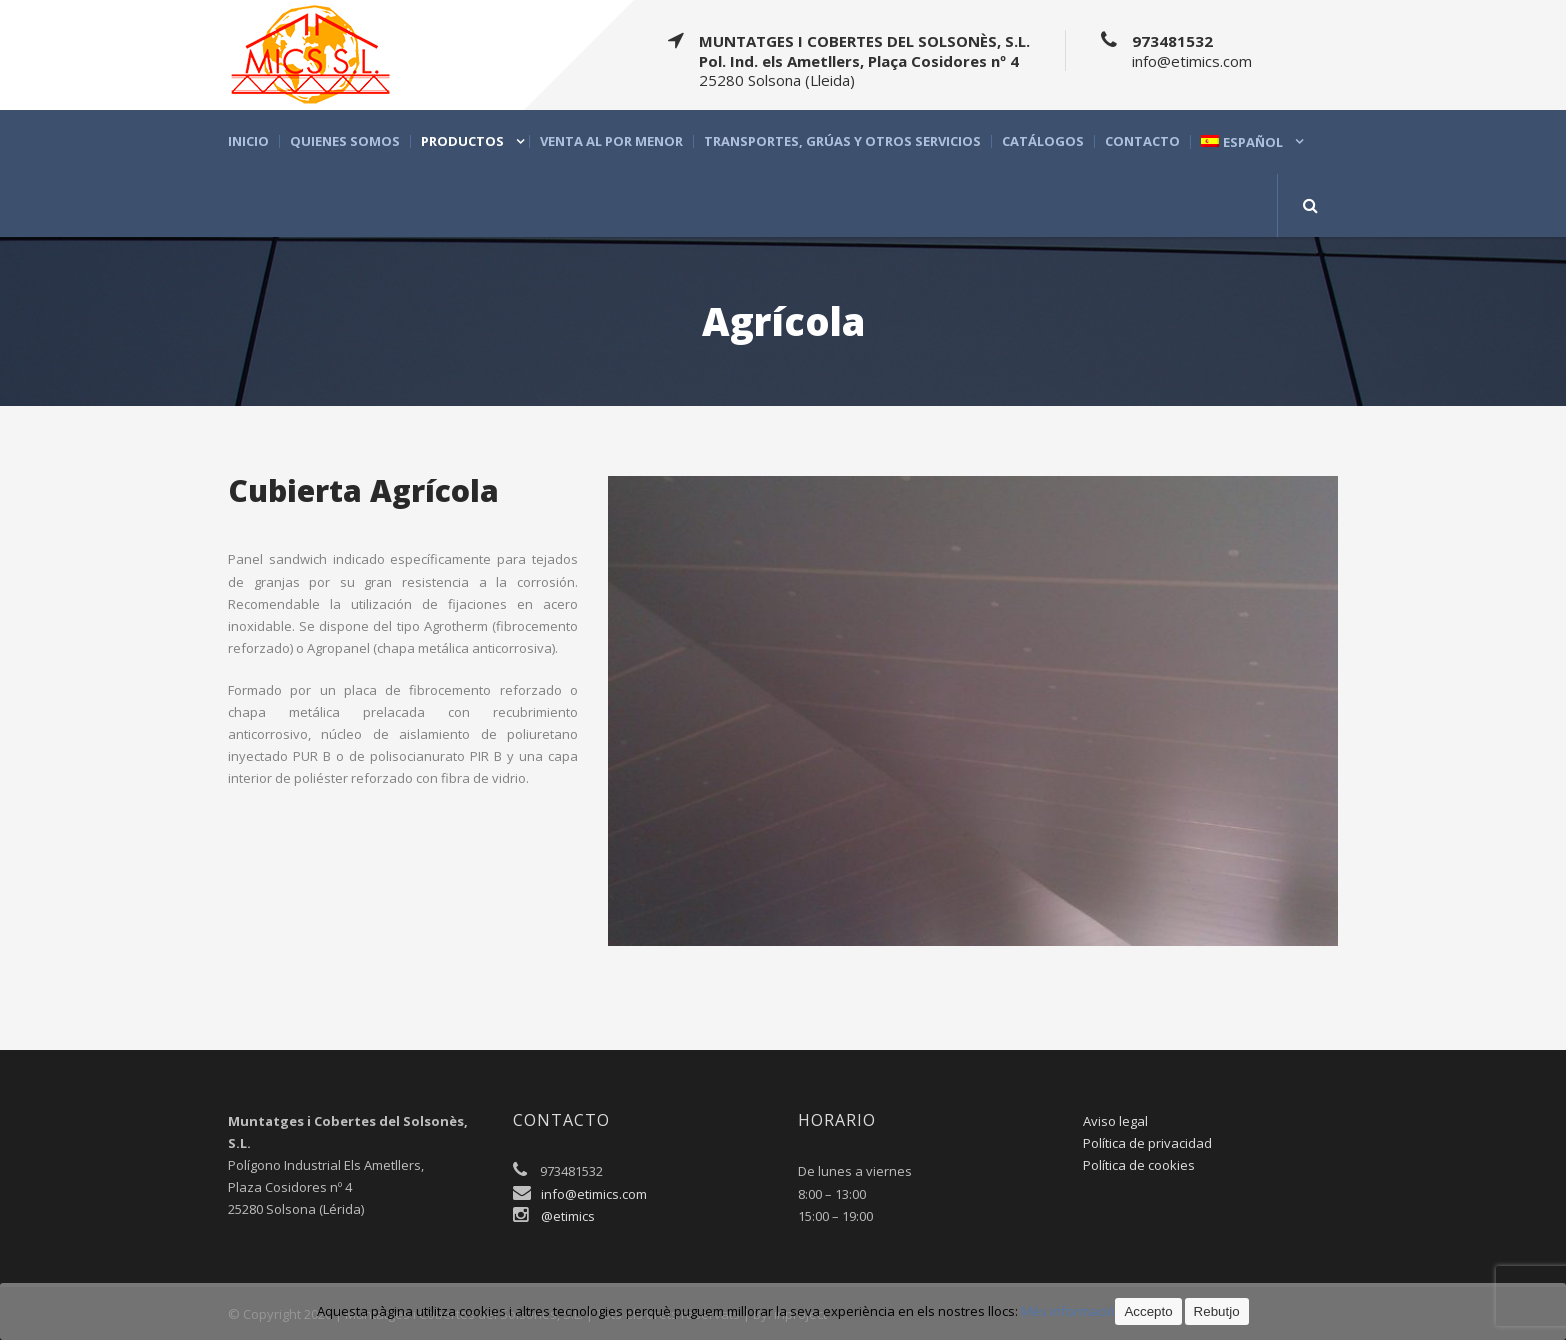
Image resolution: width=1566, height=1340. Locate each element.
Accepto (1148, 1311)
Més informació (1068, 1311)
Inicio (248, 141)
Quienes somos (345, 141)
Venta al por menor (611, 141)
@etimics (568, 1216)
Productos (462, 141)
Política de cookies (1139, 1165)
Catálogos (1043, 141)
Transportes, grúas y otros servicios (842, 141)
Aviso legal (1115, 1121)
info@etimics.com (594, 1194)
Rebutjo (1217, 1311)
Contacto (1142, 141)
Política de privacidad (1147, 1143)
